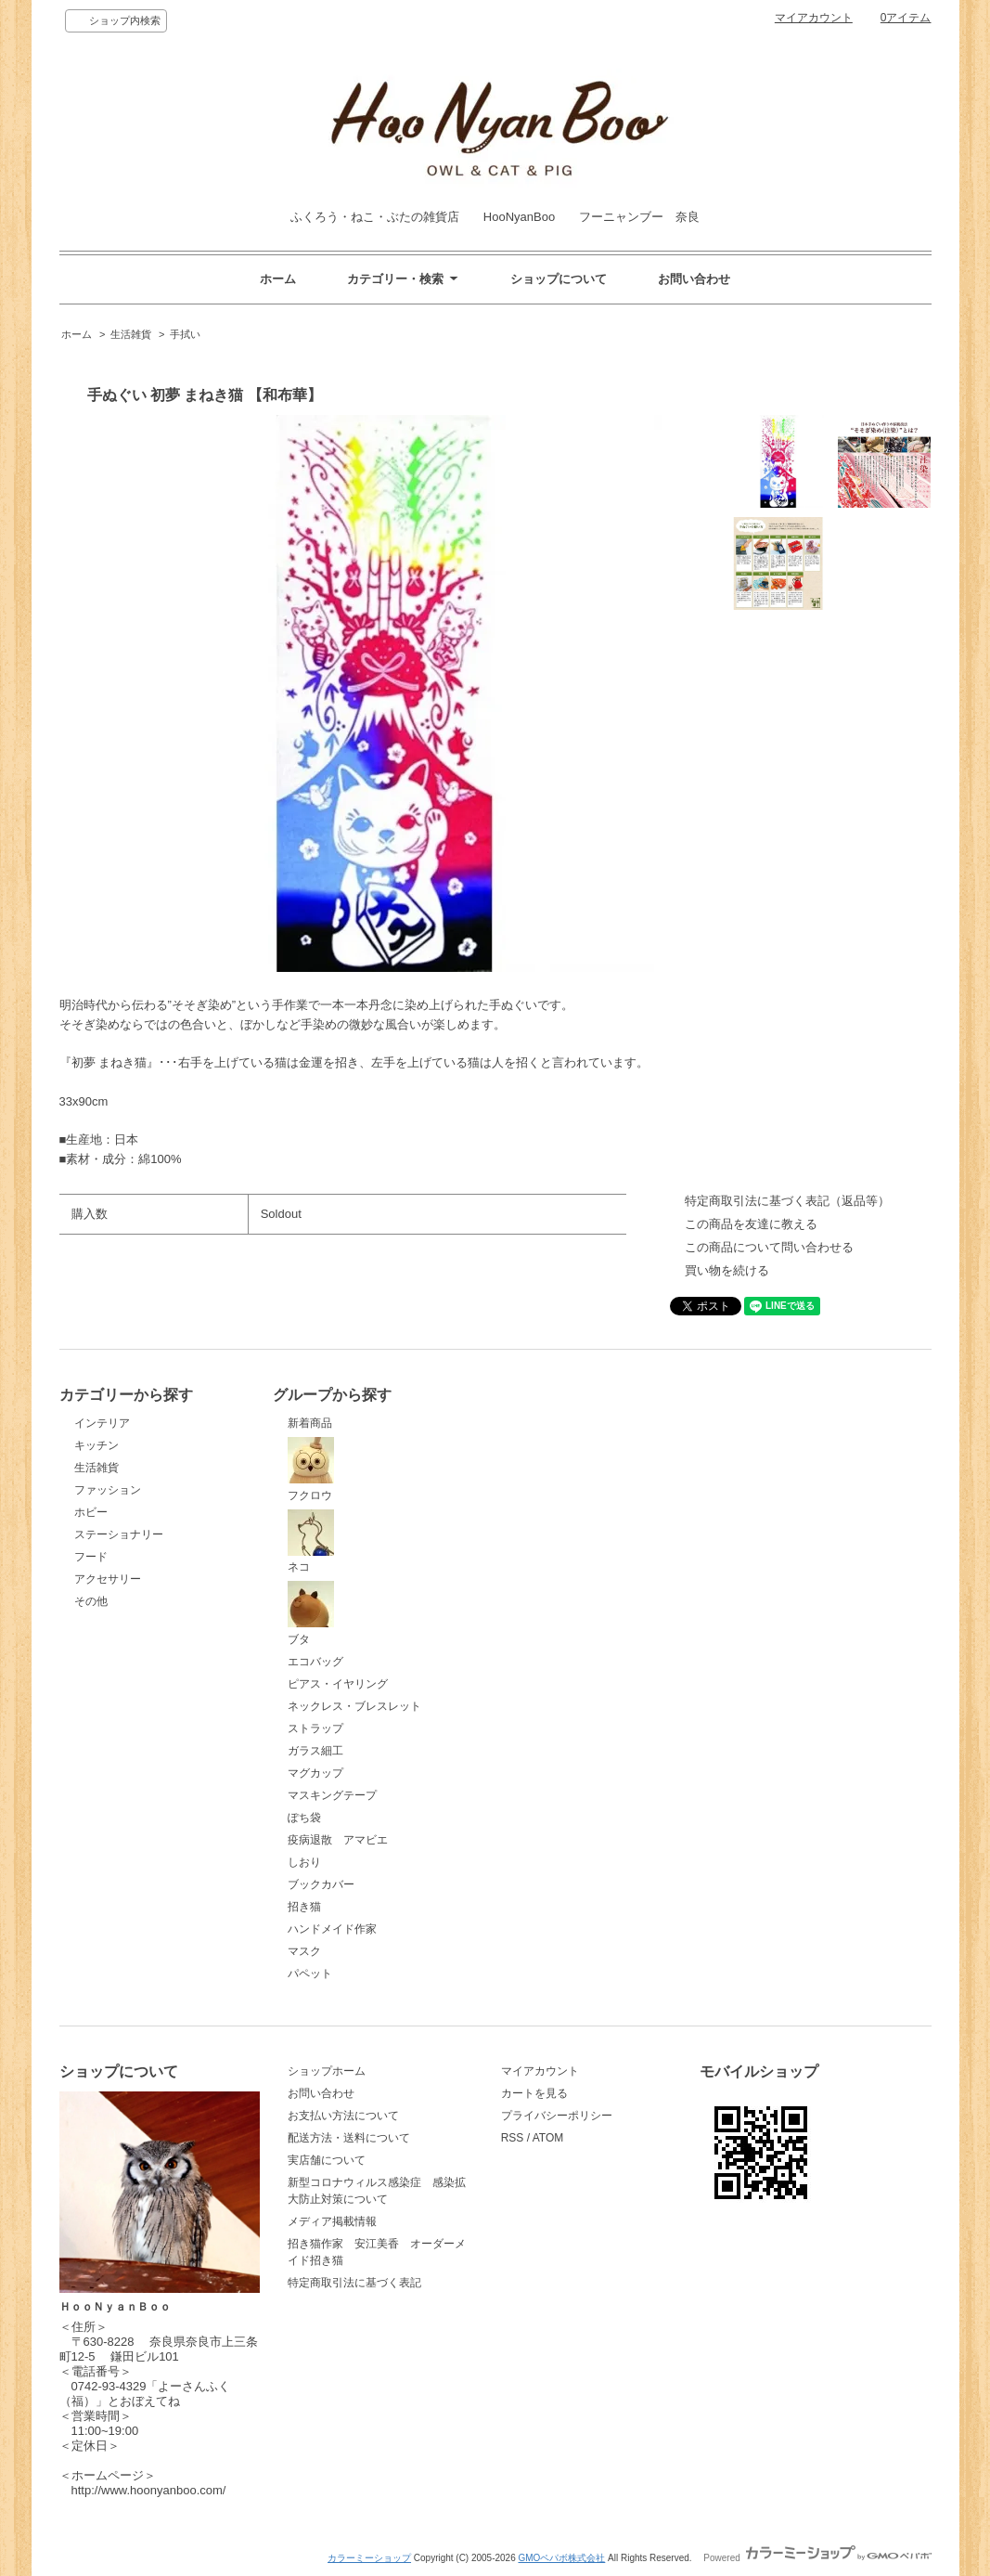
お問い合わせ (694, 279)
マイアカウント (814, 17)
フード (91, 1556)
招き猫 (304, 1906)
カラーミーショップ (369, 2558)
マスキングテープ (332, 1795)
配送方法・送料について (349, 2137)
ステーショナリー (118, 1534)
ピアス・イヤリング (338, 1683)
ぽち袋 (304, 1817)
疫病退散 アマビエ (338, 1839)
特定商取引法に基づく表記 (354, 2282)
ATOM (548, 2137)
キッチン (96, 1445)
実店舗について (327, 2160)
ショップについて (558, 279)
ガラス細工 (315, 1750)
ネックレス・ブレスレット (354, 1706)
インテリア (102, 1423)
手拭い (185, 334)
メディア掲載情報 (332, 2221)
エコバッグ (315, 1661)
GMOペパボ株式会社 (561, 2558)
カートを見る (534, 2093)
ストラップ (315, 1728)
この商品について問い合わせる (769, 1247)
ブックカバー (321, 1884)
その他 (91, 1601)
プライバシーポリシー (556, 2115)
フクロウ (311, 1469)
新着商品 (310, 1423)
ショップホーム (327, 2071)
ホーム (278, 279)
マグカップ (315, 1773)
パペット (310, 1973)
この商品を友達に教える (751, 1224)
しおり (304, 1862)
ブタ (311, 1613)
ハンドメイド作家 (332, 1928)
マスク (304, 1951)
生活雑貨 (130, 334)
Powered (817, 2558)
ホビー (91, 1512)
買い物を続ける (727, 1270)
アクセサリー (107, 1579)
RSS (512, 2137)
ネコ (311, 1541)
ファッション (107, 1489)
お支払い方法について (343, 2115)
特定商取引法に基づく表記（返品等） (787, 1201)
